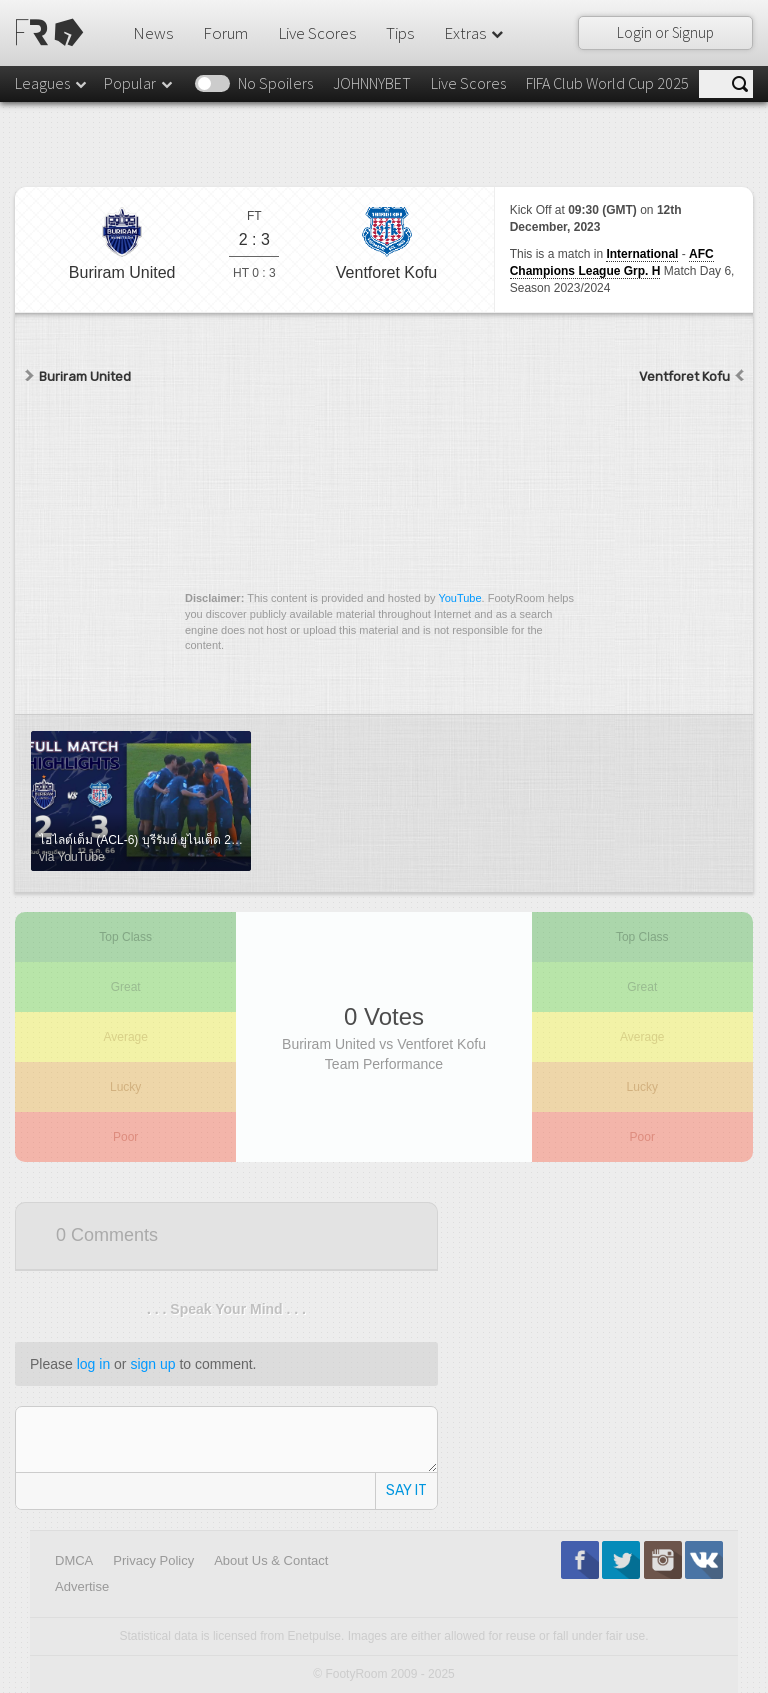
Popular (139, 83)
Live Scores (317, 33)
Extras (475, 33)
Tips (400, 33)
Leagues (52, 83)
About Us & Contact (271, 1560)
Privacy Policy (153, 1560)
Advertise (82, 1586)
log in (93, 1364)
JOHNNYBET (372, 83)
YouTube (459, 598)
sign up (152, 1364)
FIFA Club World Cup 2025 (607, 83)
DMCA (74, 1560)
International (642, 254)
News (153, 33)
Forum (225, 33)
